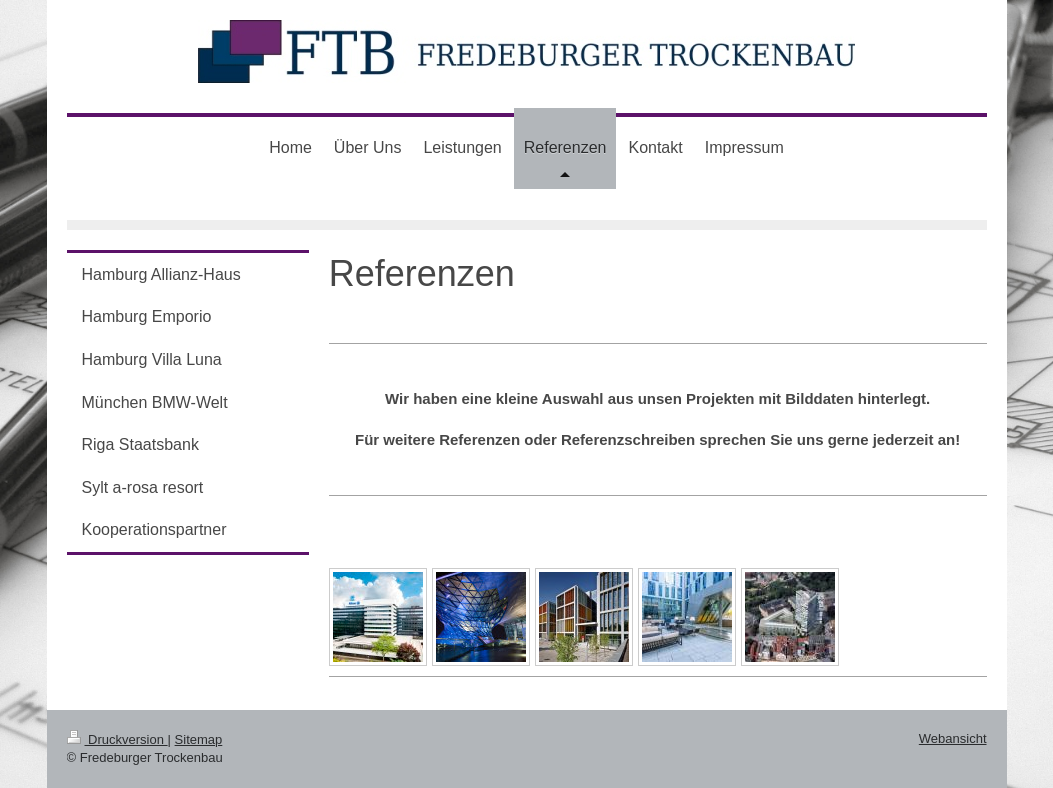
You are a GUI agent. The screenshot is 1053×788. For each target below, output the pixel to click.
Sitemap (199, 739)
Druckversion (117, 739)
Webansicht (953, 738)
